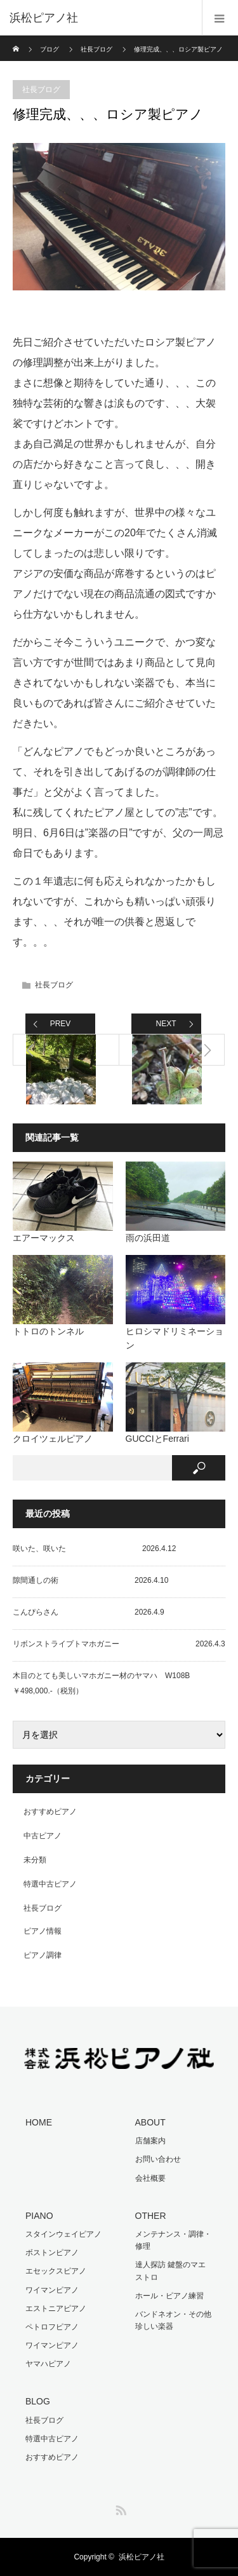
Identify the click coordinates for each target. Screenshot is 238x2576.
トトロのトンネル (48, 1331)
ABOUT (150, 2122)
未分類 (34, 1859)
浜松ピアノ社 (141, 2556)
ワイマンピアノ (52, 2290)
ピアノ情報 (42, 1931)
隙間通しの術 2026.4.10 (90, 1580)
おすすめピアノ (50, 1811)
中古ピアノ (42, 1835)
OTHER (150, 2216)
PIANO (39, 2216)
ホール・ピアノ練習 (169, 2295)
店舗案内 (150, 2140)
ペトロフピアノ (52, 2326)
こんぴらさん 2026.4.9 (88, 1612)
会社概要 (150, 2178)
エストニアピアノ (55, 2308)
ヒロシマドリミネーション (174, 1338)
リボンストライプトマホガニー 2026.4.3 (119, 1643)
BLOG (37, 2401)
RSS (119, 2508)
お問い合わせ (158, 2159)
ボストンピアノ (52, 2252)
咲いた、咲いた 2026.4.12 (94, 1548)
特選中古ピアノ (50, 1884)
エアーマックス (44, 1238)
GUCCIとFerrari (157, 1439)
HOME (38, 2122)
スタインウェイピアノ (63, 2234)
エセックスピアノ (55, 2271)
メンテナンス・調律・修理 (173, 2240)
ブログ (49, 49)
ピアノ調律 (42, 1955)
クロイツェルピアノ (53, 1439)
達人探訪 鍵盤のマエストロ (170, 2270)
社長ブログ (96, 49)
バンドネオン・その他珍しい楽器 (173, 2320)
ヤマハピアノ (48, 2363)
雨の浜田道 (148, 1238)
